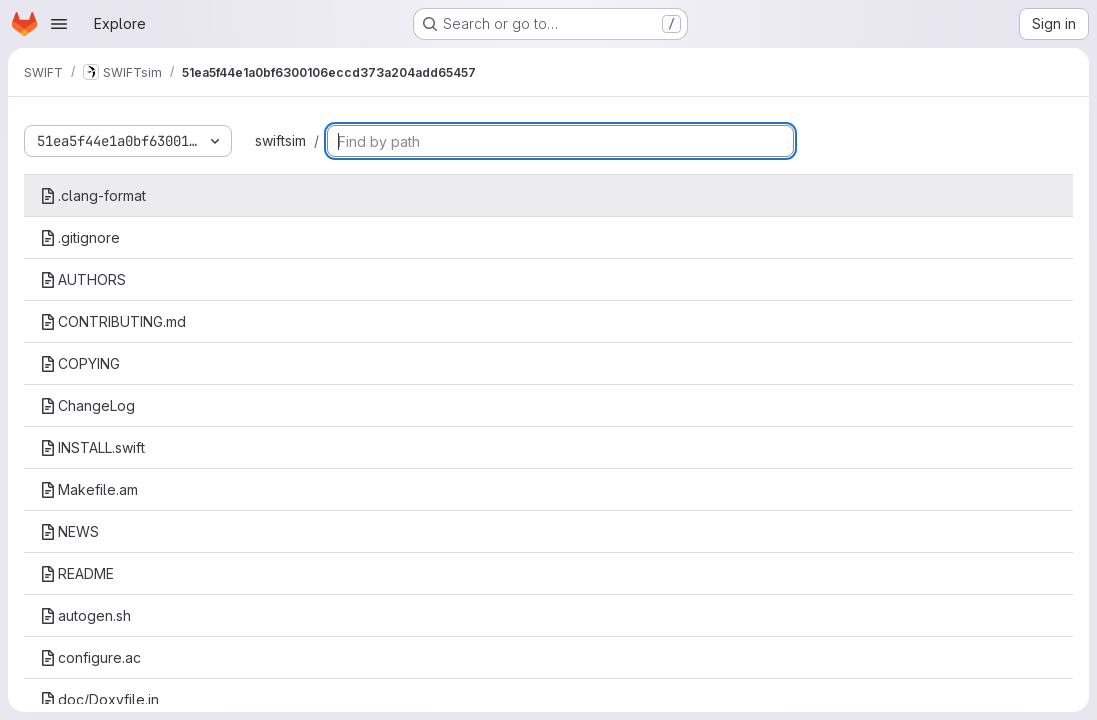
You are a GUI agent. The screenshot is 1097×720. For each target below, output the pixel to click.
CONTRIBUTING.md (113, 321)
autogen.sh (85, 615)
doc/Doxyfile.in (99, 699)
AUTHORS (83, 279)
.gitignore (80, 237)
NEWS (69, 531)
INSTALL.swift (92, 447)
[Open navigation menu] (59, 24)
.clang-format (93, 195)
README (77, 573)
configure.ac (90, 657)
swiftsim (280, 140)
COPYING (80, 363)
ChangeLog (87, 405)
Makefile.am (89, 489)
